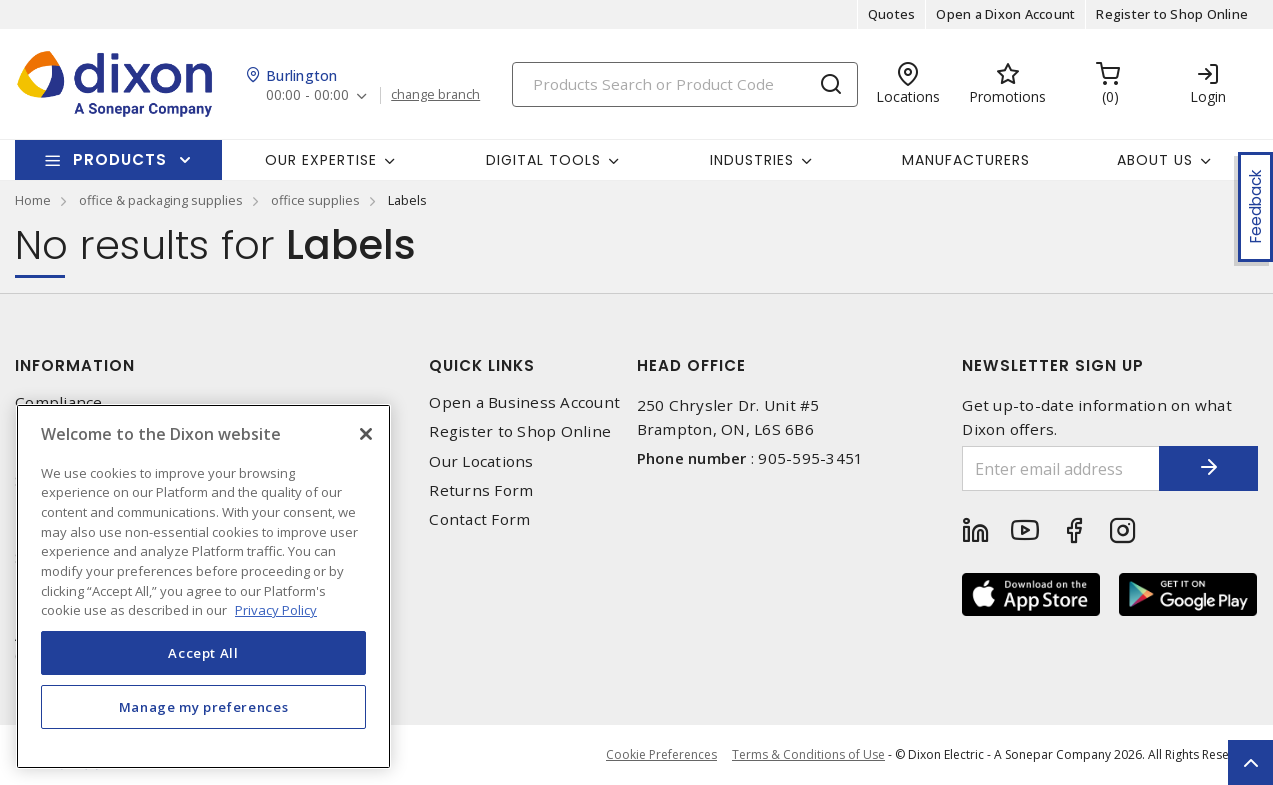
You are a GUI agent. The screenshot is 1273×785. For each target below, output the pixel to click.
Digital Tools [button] (543, 160)
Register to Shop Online (1172, 14)
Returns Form (481, 490)
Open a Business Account (524, 402)
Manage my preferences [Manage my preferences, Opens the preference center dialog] (204, 707)
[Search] (685, 84)
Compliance (59, 402)
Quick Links (482, 365)
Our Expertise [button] (321, 160)
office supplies (315, 200)
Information (75, 365)
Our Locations (481, 461)
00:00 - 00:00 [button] (307, 95)
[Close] (366, 434)
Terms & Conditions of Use (808, 754)
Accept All (203, 653)
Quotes (892, 14)
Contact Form (479, 519)
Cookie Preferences (661, 755)
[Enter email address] (1060, 468)
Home (33, 200)
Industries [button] (752, 160)
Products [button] (120, 159)
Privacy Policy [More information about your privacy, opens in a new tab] (276, 610)
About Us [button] (1155, 160)
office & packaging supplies (161, 200)
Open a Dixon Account (1005, 14)
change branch (435, 95)
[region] (203, 586)
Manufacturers (966, 160)
